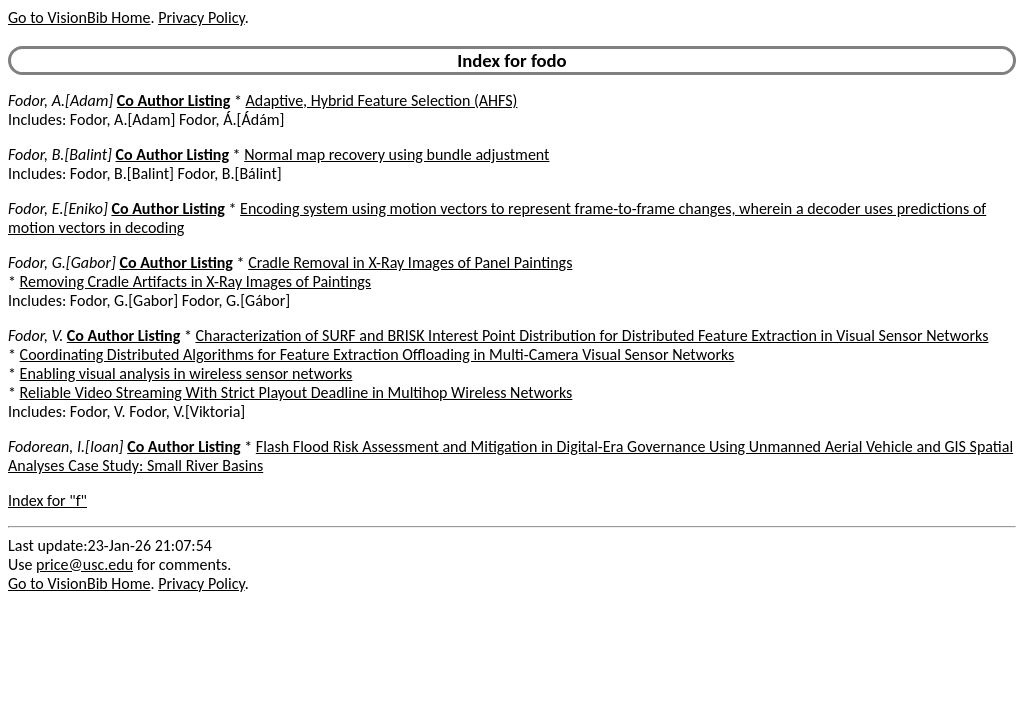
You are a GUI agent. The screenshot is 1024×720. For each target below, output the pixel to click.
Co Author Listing (173, 100)
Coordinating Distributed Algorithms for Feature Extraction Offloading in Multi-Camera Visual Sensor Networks (377, 354)
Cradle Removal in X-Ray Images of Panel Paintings (410, 262)
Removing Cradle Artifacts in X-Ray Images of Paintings (196, 281)
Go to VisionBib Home (79, 17)
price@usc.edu (84, 564)
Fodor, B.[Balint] (60, 154)
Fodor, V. (35, 335)
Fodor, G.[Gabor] (62, 262)
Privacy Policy (201, 17)
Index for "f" (47, 500)
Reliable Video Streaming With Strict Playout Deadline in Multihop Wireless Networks (296, 392)
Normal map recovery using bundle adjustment (396, 154)
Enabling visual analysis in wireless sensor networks (186, 373)
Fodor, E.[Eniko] (58, 208)
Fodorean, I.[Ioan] (66, 446)
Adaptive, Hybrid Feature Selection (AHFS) (382, 100)
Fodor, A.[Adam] (60, 100)
